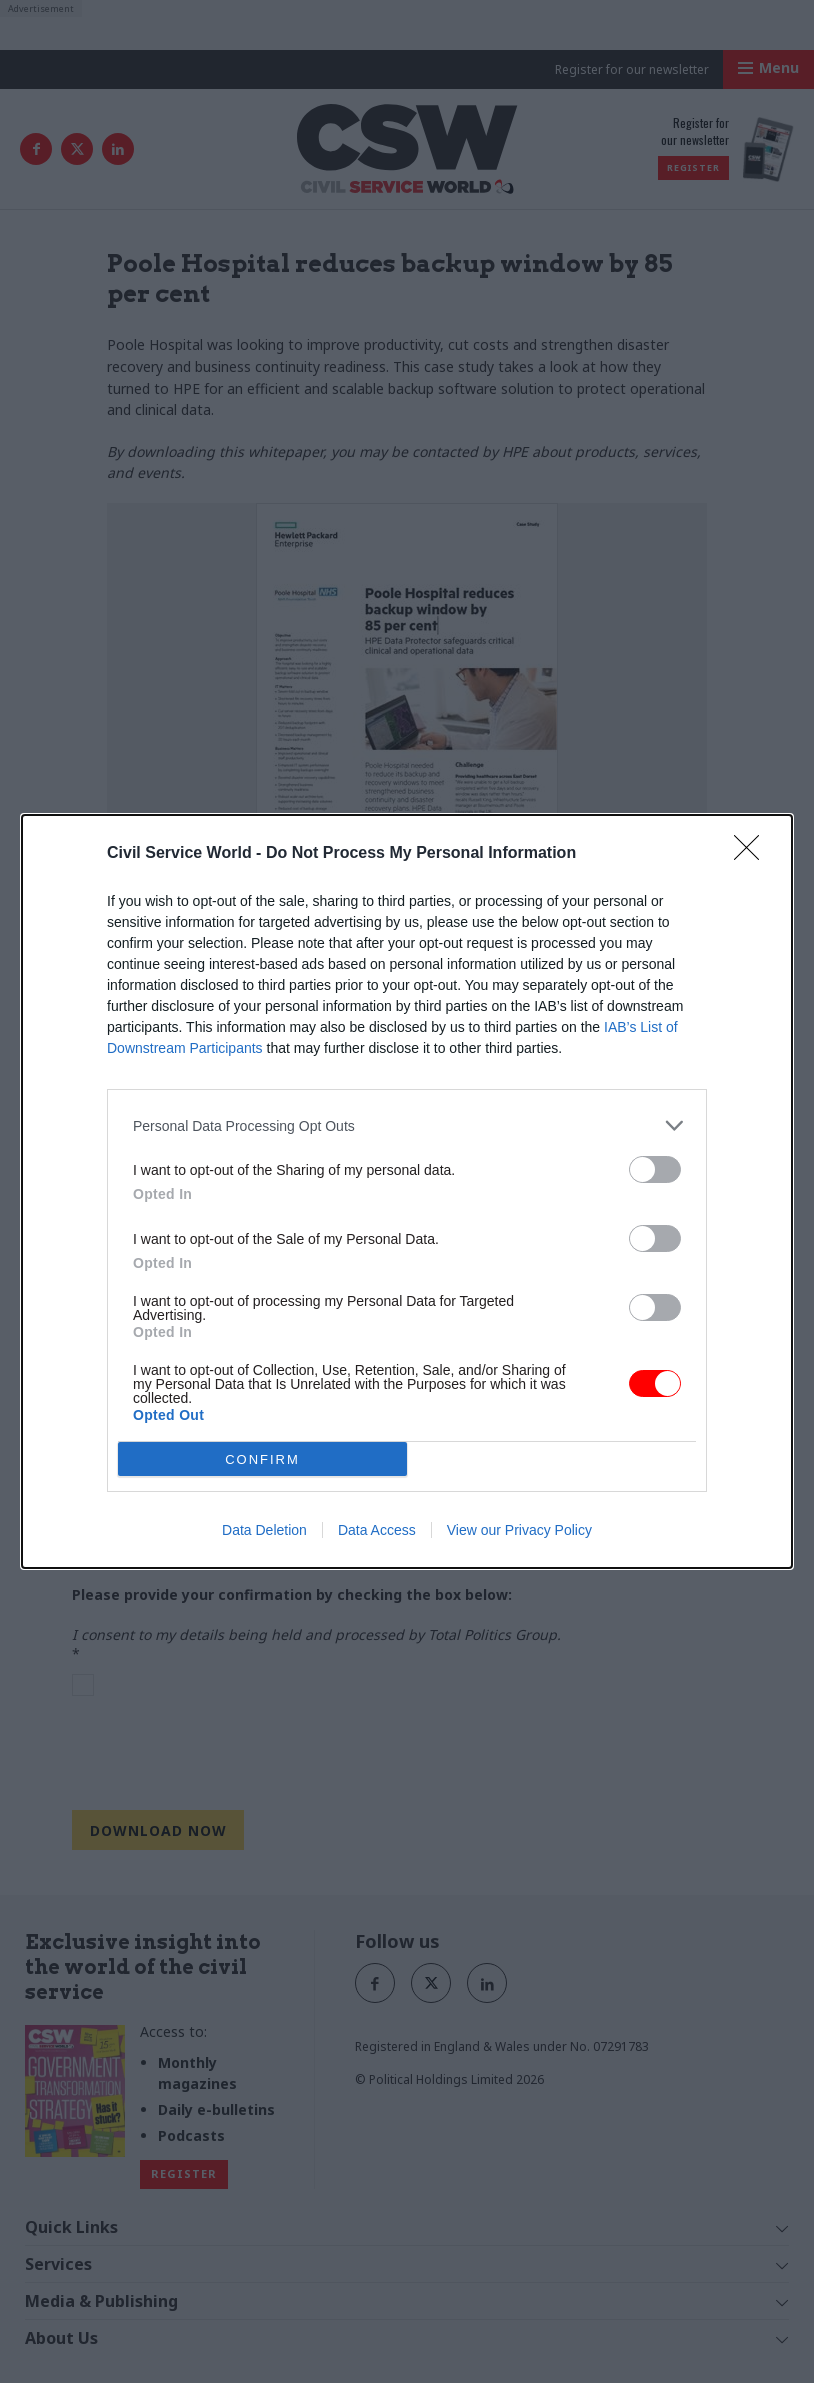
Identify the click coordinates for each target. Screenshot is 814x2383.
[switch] (655, 1169)
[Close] (753, 854)
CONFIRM (262, 1459)
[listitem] (407, 1125)
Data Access (377, 1530)
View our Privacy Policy (519, 1530)
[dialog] (407, 1191)
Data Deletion (264, 1530)
